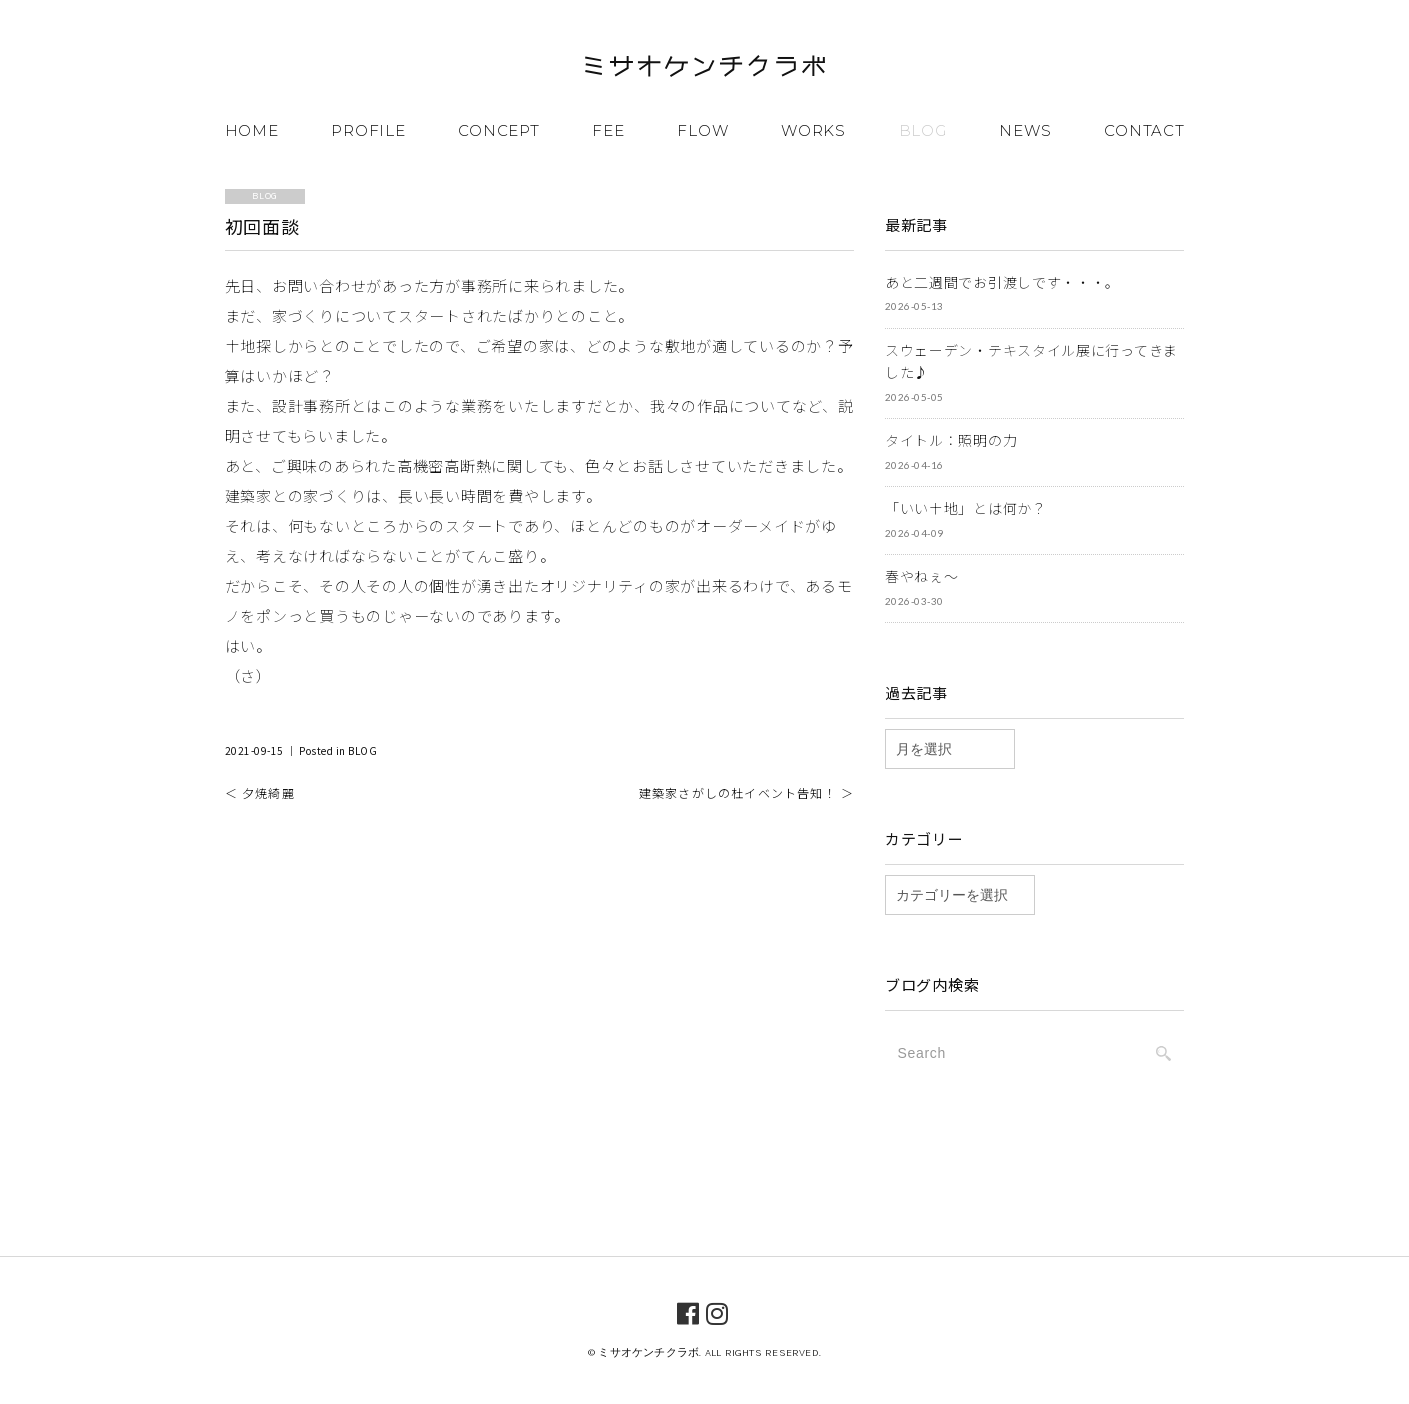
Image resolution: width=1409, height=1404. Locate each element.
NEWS (1025, 130)
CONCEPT (498, 130)
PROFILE (368, 130)
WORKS (813, 130)
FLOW (702, 130)
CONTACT (1144, 130)
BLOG (923, 130)
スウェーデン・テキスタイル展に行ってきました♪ (1031, 361)
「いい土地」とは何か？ (966, 508)
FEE (608, 130)
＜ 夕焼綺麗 (260, 792)
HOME (252, 130)
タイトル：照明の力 (951, 440)
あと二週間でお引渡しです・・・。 (1002, 282)
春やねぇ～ (922, 576)
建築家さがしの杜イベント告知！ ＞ (746, 792)
